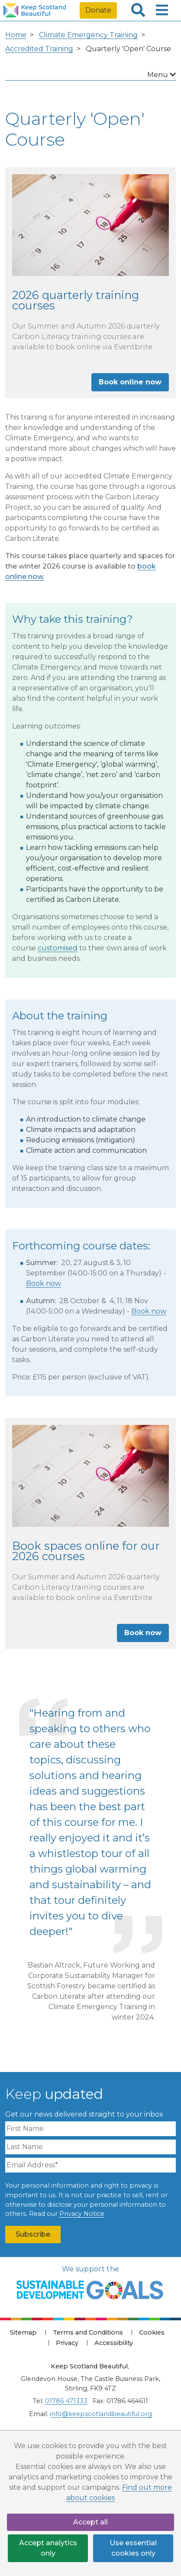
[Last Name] (90, 2147)
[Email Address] (90, 2165)
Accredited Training (39, 49)
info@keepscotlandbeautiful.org (101, 2414)
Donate (98, 10)
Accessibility (113, 2343)
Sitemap (23, 2332)
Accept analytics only (48, 2548)
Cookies (152, 2332)
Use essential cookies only (133, 2548)
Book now (43, 1283)
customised (58, 948)
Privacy (67, 2343)
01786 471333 (66, 2401)
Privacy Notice (81, 2214)
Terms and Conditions (88, 2332)
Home (15, 35)
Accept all (90, 2522)
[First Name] (90, 2128)
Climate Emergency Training (88, 35)
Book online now (130, 382)
